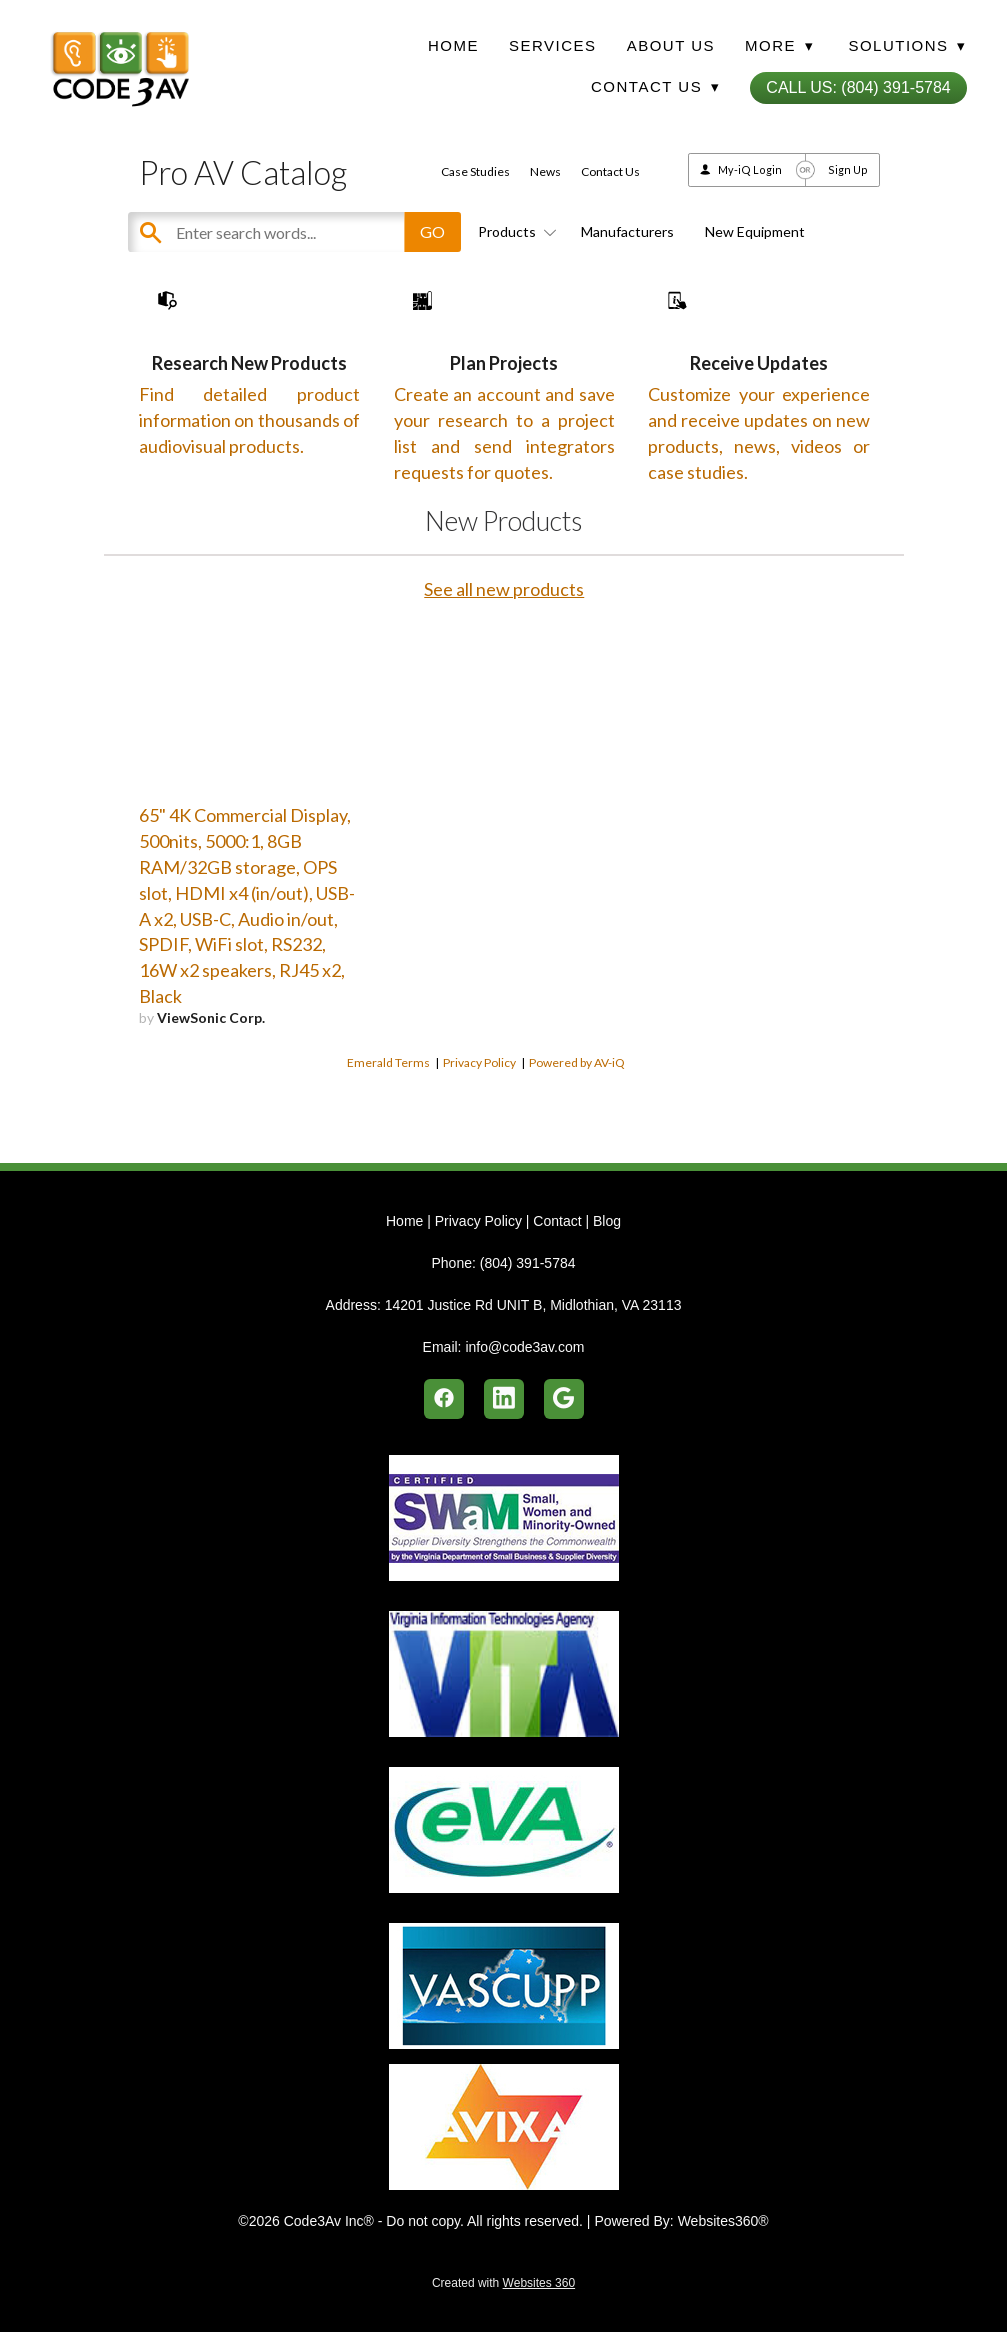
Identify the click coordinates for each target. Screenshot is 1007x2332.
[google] (564, 1399)
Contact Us (610, 171)
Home (453, 45)
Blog (607, 1221)
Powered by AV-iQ (577, 1123)
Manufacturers (627, 231)
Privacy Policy (479, 1123)
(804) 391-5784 (528, 1263)
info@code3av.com (524, 1347)
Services (553, 45)
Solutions (907, 45)
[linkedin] (504, 1399)
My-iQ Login (750, 169)
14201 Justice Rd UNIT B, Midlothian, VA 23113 (533, 1305)
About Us (671, 45)
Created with (503, 2283)
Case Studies (475, 171)
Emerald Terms (388, 1123)
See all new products (504, 650)
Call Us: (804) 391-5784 (858, 87)
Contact (557, 1221)
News (545, 171)
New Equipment (755, 231)
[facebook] (444, 1399)
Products (514, 231)
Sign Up (848, 169)
